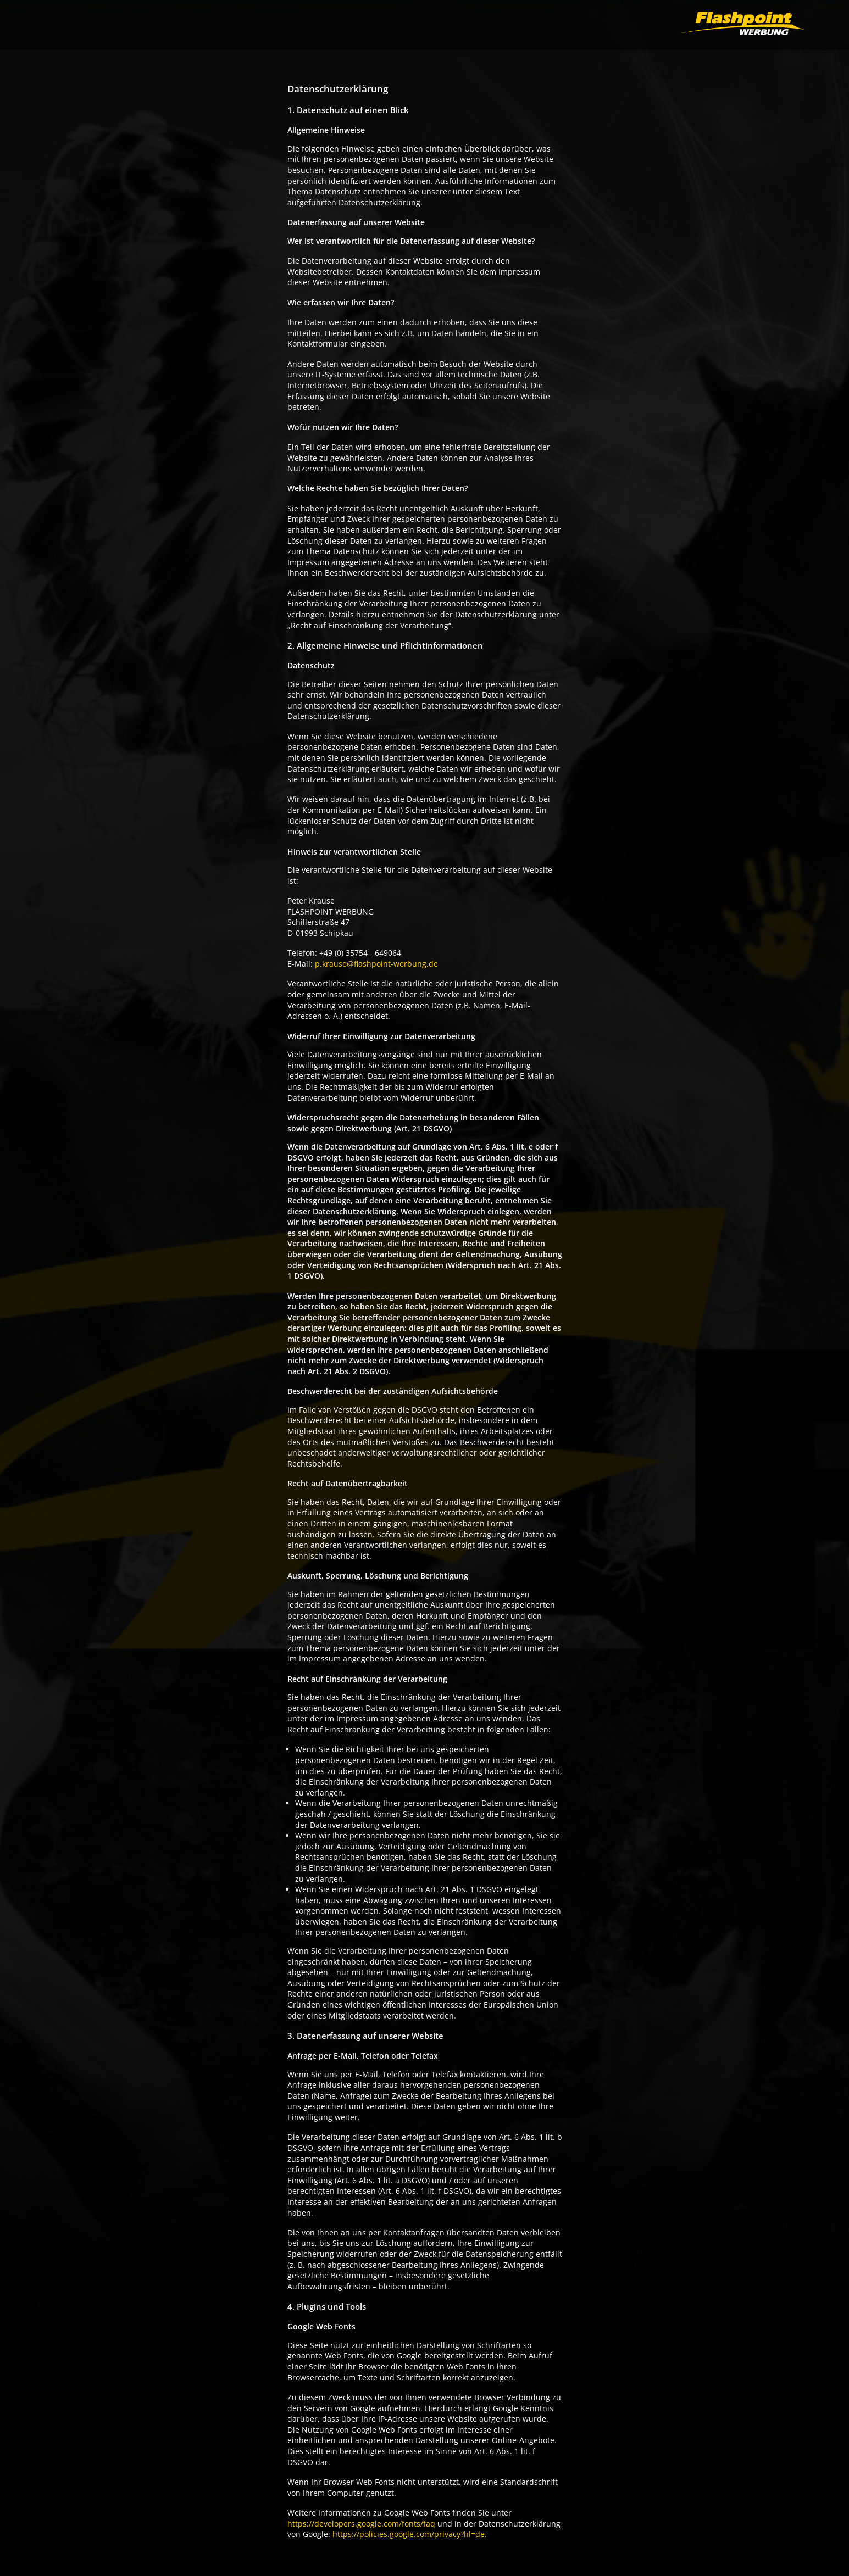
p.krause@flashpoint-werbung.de (376, 963)
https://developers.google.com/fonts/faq (361, 2523)
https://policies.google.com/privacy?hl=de (408, 2534)
